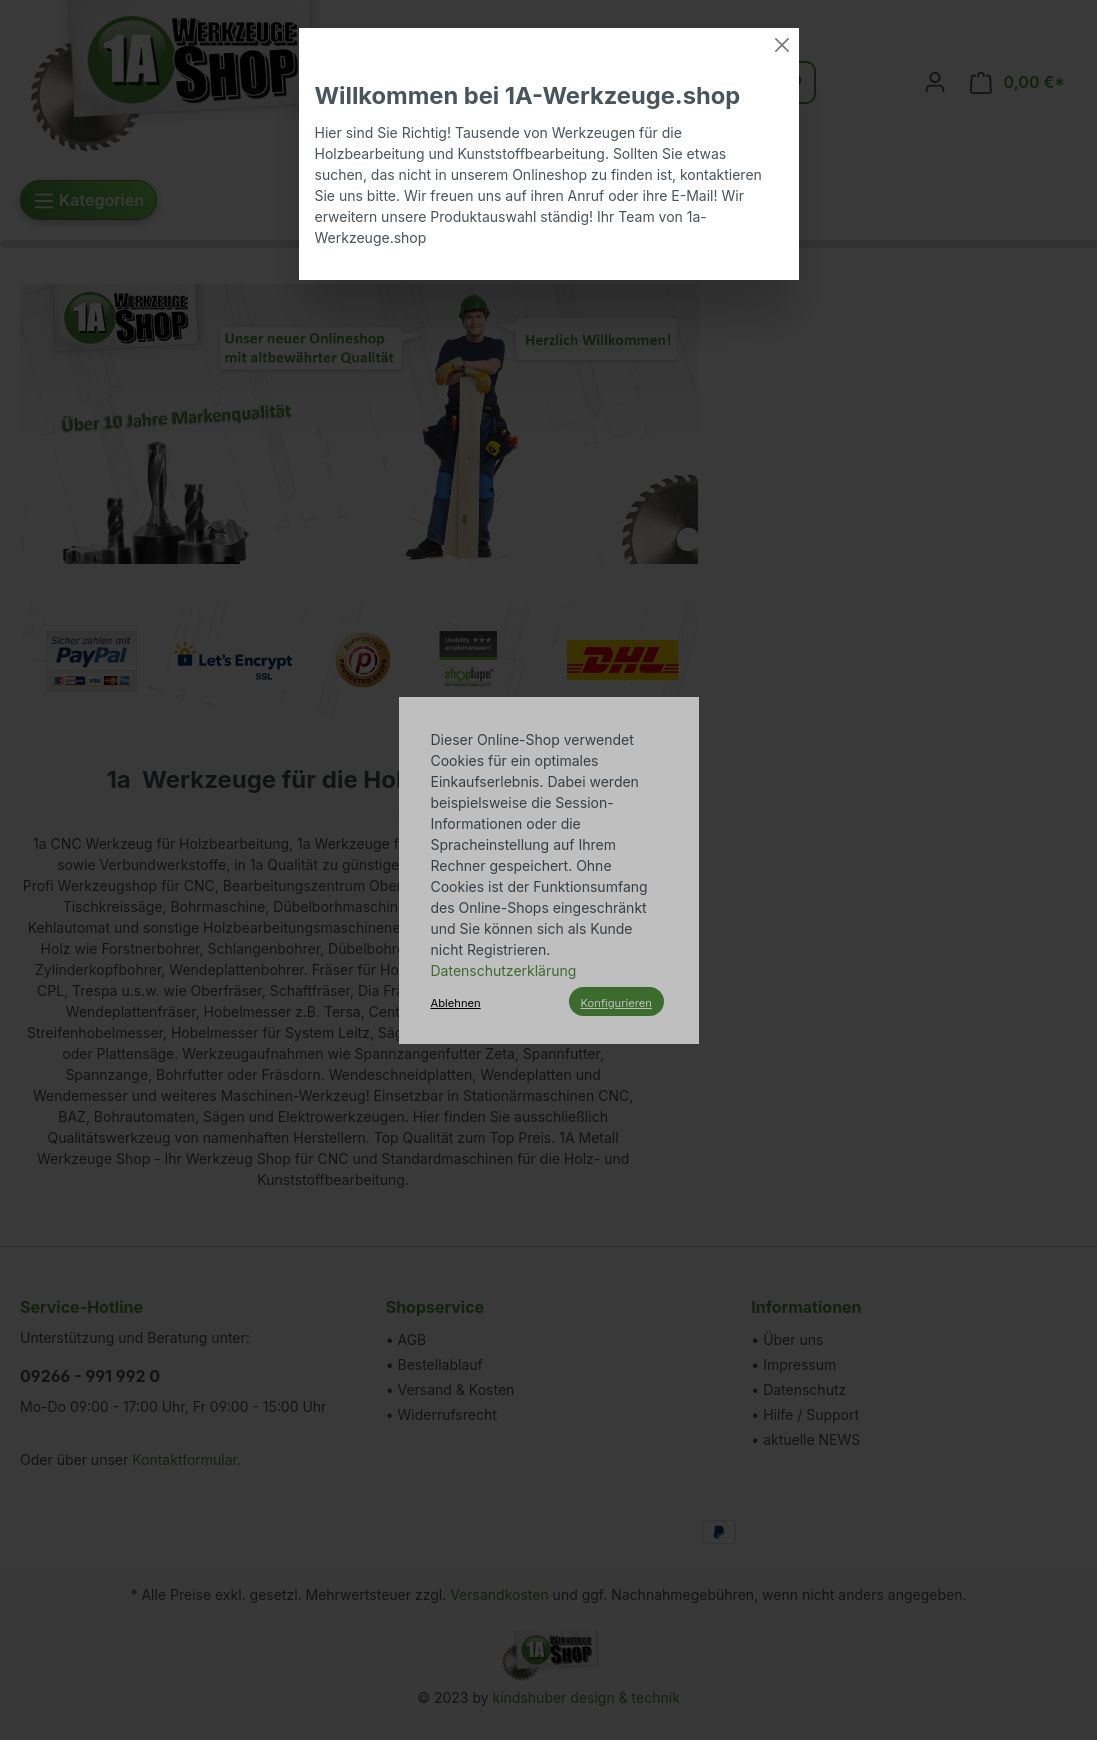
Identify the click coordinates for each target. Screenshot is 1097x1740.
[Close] (782, 45)
